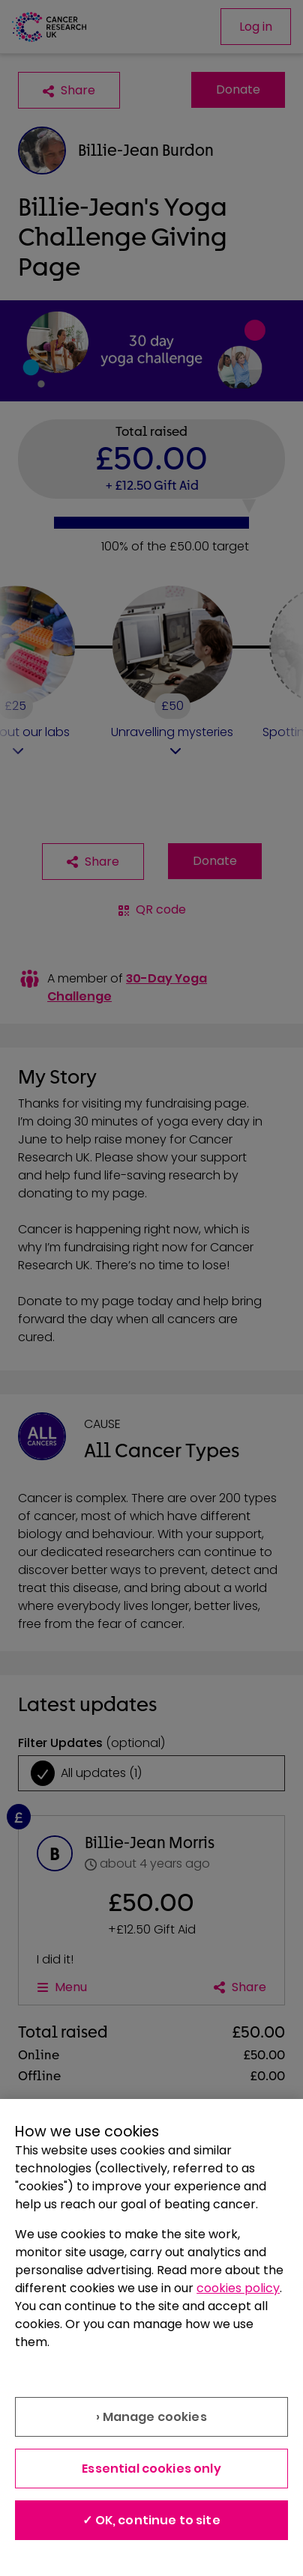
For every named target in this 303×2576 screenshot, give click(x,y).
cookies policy (238, 2288)
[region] (151, 2337)
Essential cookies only (151, 2468)
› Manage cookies (151, 2416)
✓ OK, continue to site (151, 2520)
